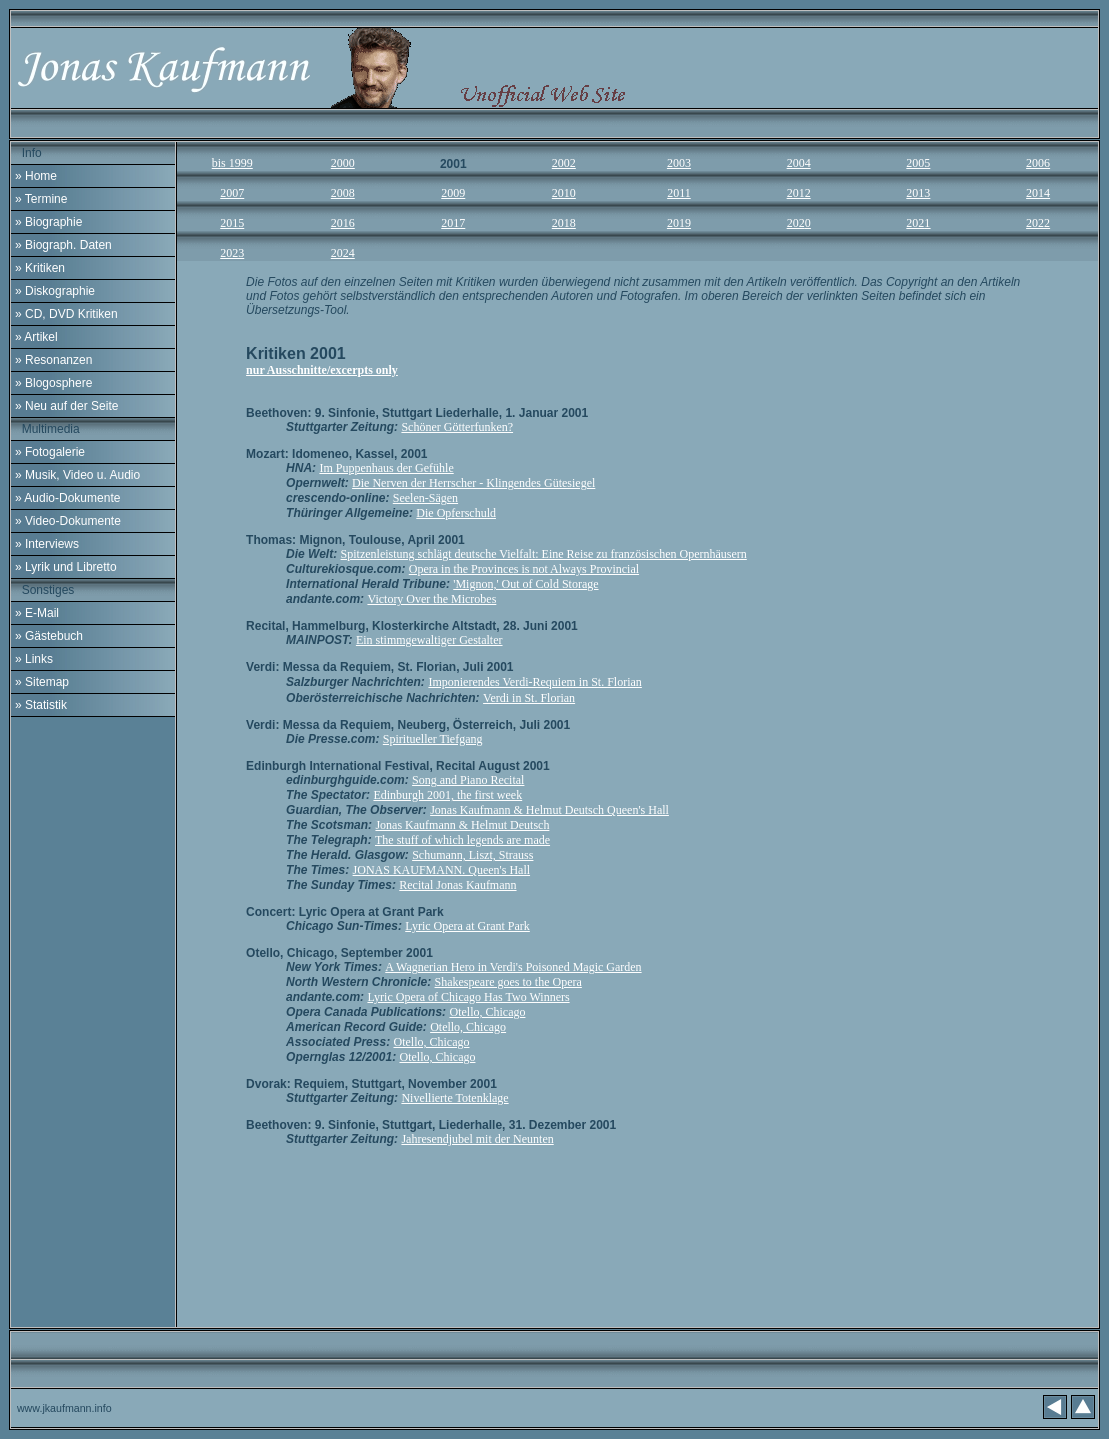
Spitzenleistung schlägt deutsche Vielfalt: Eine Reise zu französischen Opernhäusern (544, 554)
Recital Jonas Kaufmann (457, 885)
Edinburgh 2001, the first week (447, 795)
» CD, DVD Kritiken (66, 314)
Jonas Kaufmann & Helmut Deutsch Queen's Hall (549, 810)
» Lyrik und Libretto (66, 567)
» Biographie (48, 222)
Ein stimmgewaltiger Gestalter (429, 640)
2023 (232, 253)
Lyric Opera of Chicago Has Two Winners (468, 997)
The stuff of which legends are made (462, 840)
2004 (799, 163)
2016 (343, 223)
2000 (343, 163)
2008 (343, 193)
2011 (679, 193)
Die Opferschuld (456, 513)
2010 (564, 193)
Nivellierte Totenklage (454, 1098)
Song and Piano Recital (468, 780)
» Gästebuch (49, 636)
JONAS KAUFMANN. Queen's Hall (442, 870)
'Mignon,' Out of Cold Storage (525, 584)
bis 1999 (232, 163)
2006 (1038, 163)
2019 (679, 223)
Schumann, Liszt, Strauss (472, 855)
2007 (232, 193)
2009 (453, 193)
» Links (34, 659)
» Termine (41, 199)
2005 (918, 163)
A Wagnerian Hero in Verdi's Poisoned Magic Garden (513, 967)
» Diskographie (55, 291)
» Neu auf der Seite (66, 406)
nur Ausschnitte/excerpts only (322, 370)
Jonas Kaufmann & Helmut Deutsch (462, 825)
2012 (799, 193)
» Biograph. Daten (63, 245)
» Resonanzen (53, 360)
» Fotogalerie (50, 452)
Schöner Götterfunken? (457, 427)
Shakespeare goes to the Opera (508, 982)
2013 (918, 193)
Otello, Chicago (487, 1012)
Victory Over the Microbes (431, 599)
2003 (679, 163)
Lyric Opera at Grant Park (467, 926)
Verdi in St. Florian (529, 698)
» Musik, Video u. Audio (77, 475)
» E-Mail (37, 613)
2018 (564, 223)
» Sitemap (42, 682)
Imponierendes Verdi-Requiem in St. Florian (534, 682)
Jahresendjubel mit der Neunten (477, 1139)
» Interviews (47, 544)
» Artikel (36, 337)
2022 (1038, 223)
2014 (1038, 193)
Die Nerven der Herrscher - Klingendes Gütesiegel (473, 483)
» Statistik (41, 705)
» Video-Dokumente (68, 521)
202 (799, 223)
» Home (36, 176)
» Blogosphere (53, 383)
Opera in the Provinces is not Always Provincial (524, 569)
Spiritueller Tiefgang (433, 739)
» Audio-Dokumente (67, 498)
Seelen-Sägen (425, 498)
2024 (343, 253)
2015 (232, 223)
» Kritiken (40, 268)
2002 (564, 163)
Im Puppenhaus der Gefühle (386, 468)
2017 (453, 223)
